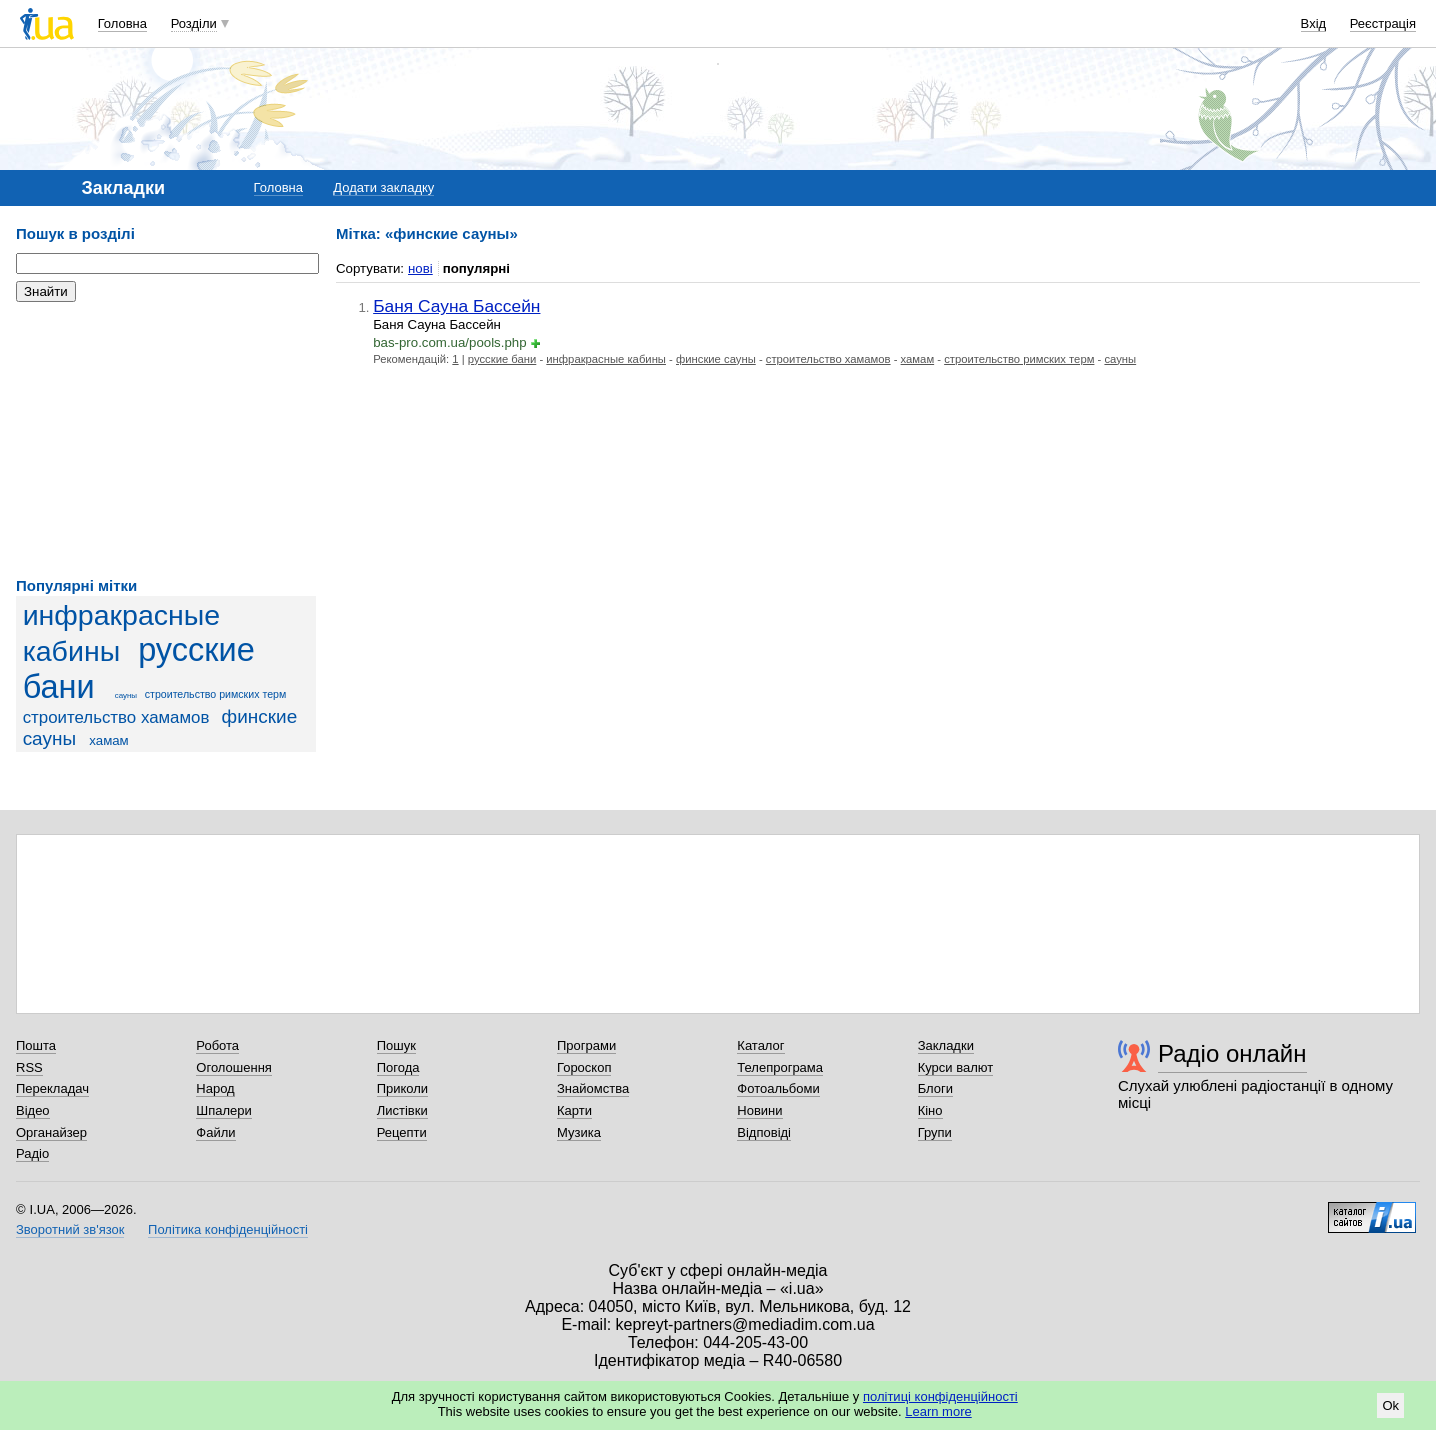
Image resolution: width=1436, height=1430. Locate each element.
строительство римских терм (216, 694)
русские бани (502, 359)
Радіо (32, 1153)
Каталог (760, 1045)
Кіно (930, 1110)
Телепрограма (780, 1067)
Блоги (935, 1088)
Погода (398, 1067)
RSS (29, 1067)
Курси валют (956, 1067)
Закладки (946, 1045)
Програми (586, 1045)
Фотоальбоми (778, 1088)
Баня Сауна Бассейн (456, 306)
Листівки (402, 1110)
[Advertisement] (166, 440)
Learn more (938, 1411)
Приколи (402, 1088)
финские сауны (716, 359)
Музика (579, 1132)
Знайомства (593, 1088)
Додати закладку (383, 187)
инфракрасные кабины (606, 359)
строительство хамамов (116, 717)
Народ (215, 1088)
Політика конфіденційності (228, 1229)
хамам (108, 740)
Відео (33, 1110)
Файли (215, 1132)
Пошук (396, 1045)
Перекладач (52, 1088)
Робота (217, 1045)
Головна (122, 23)
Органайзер (51, 1132)
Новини (759, 1110)
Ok (1390, 1405)
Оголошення (234, 1067)
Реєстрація (1383, 23)
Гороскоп (584, 1067)
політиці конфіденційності (940, 1396)
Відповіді (764, 1132)
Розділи (194, 23)
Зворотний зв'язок (70, 1229)
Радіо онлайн (1232, 1053)
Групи (935, 1132)
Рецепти (402, 1132)
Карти (574, 1110)
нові (420, 268)
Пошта (36, 1045)
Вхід (1314, 23)
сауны (126, 695)
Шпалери (224, 1110)
